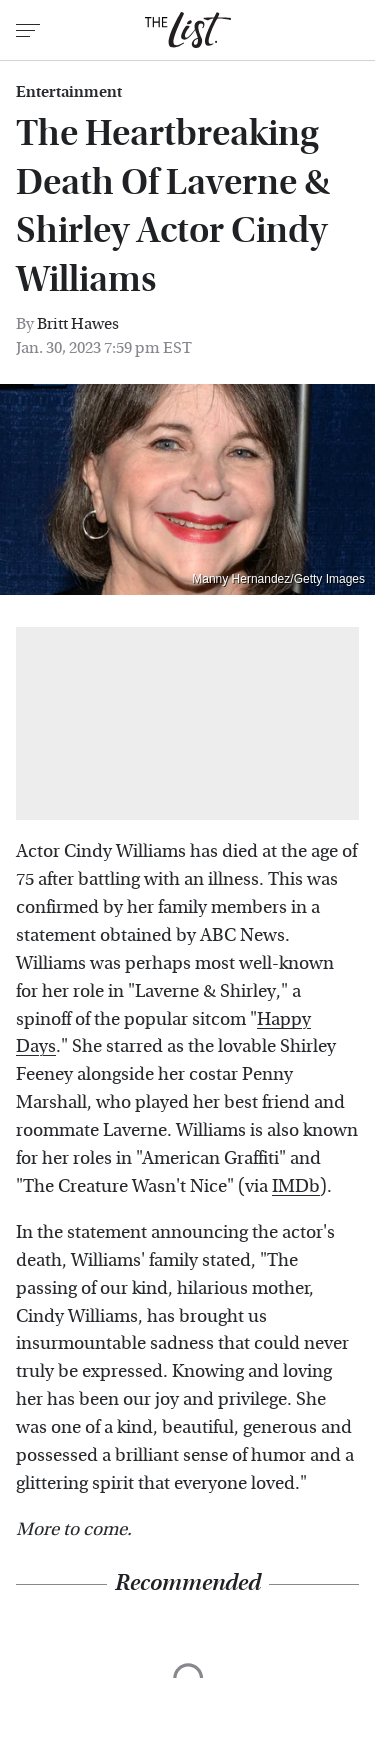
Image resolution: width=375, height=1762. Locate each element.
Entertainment (69, 92)
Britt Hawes (78, 323)
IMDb (296, 1186)
